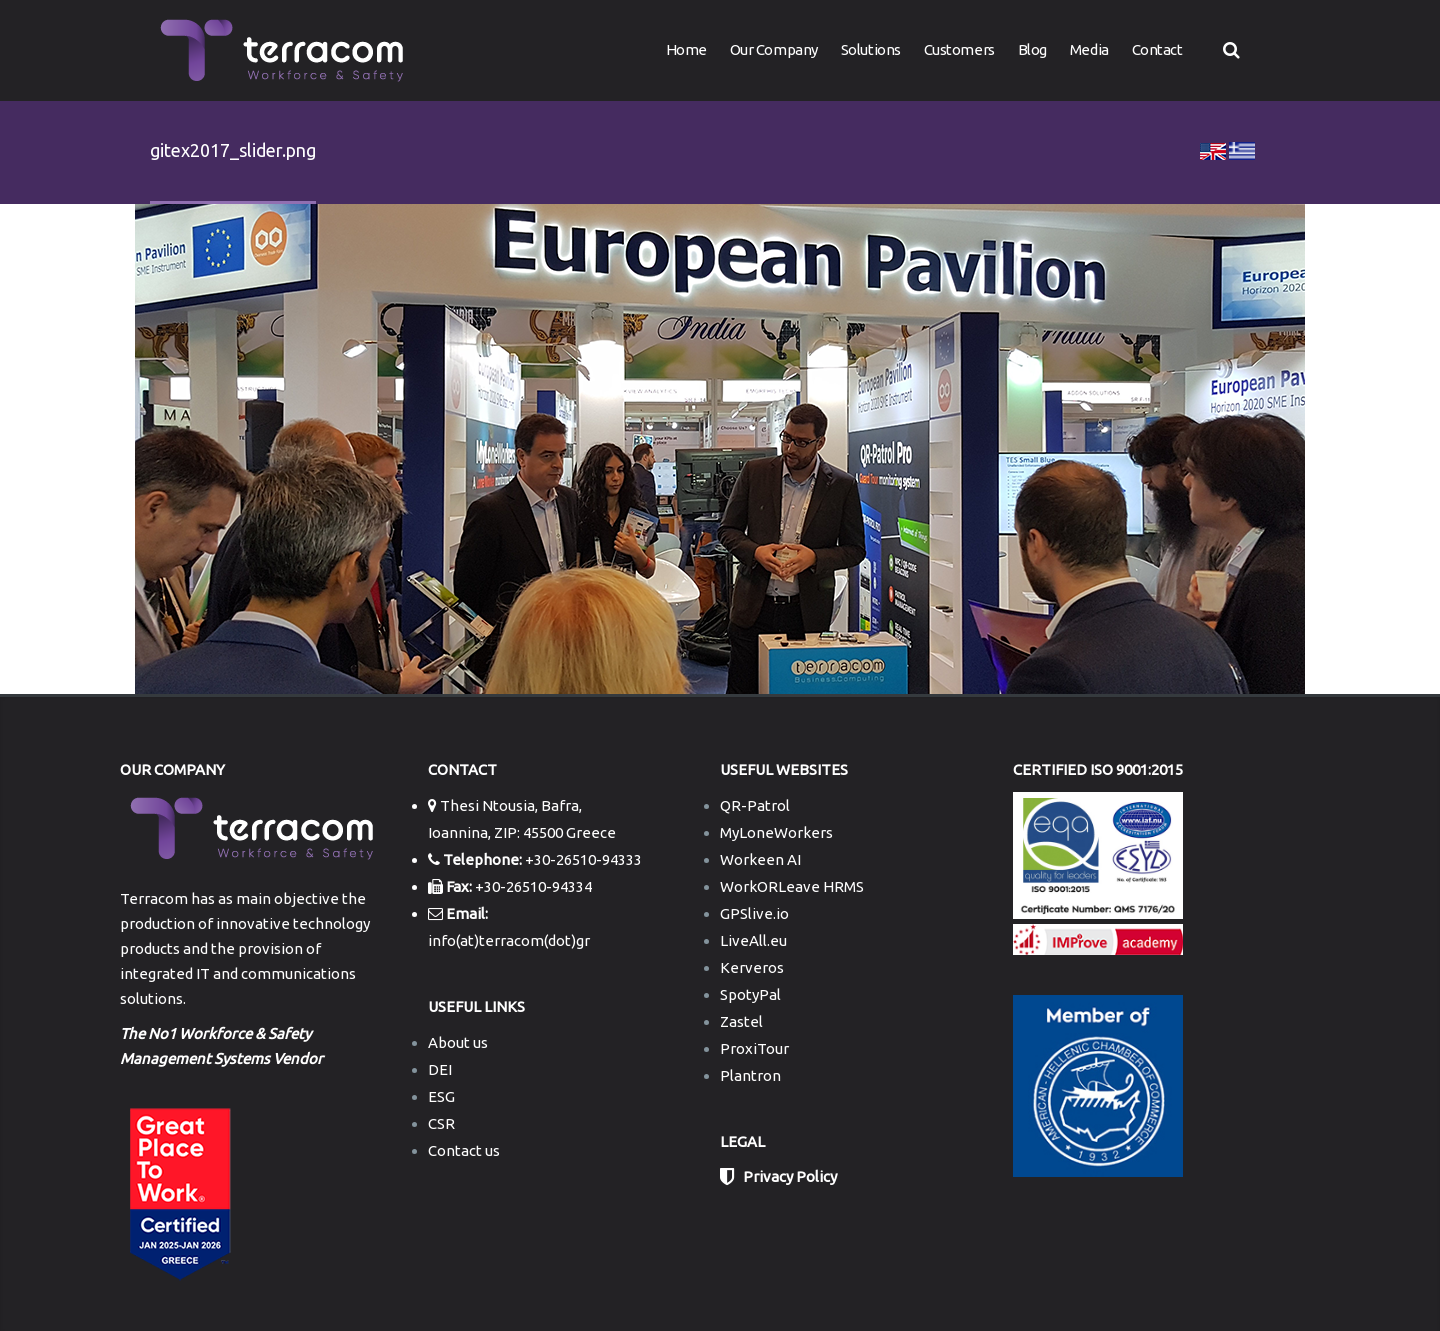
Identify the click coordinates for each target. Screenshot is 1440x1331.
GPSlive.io (754, 913)
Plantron (750, 1075)
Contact (1157, 49)
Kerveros (752, 967)
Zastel (741, 1021)
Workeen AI (760, 859)
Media (1089, 49)
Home (686, 49)
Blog (1032, 49)
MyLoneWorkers (776, 832)
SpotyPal (750, 994)
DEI (440, 1069)
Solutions (871, 49)
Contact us (464, 1150)
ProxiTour (754, 1048)
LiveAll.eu (753, 940)
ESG (441, 1096)
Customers (959, 49)
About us (458, 1042)
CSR (441, 1123)
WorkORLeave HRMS (792, 886)
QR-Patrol (755, 805)
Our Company (774, 49)
